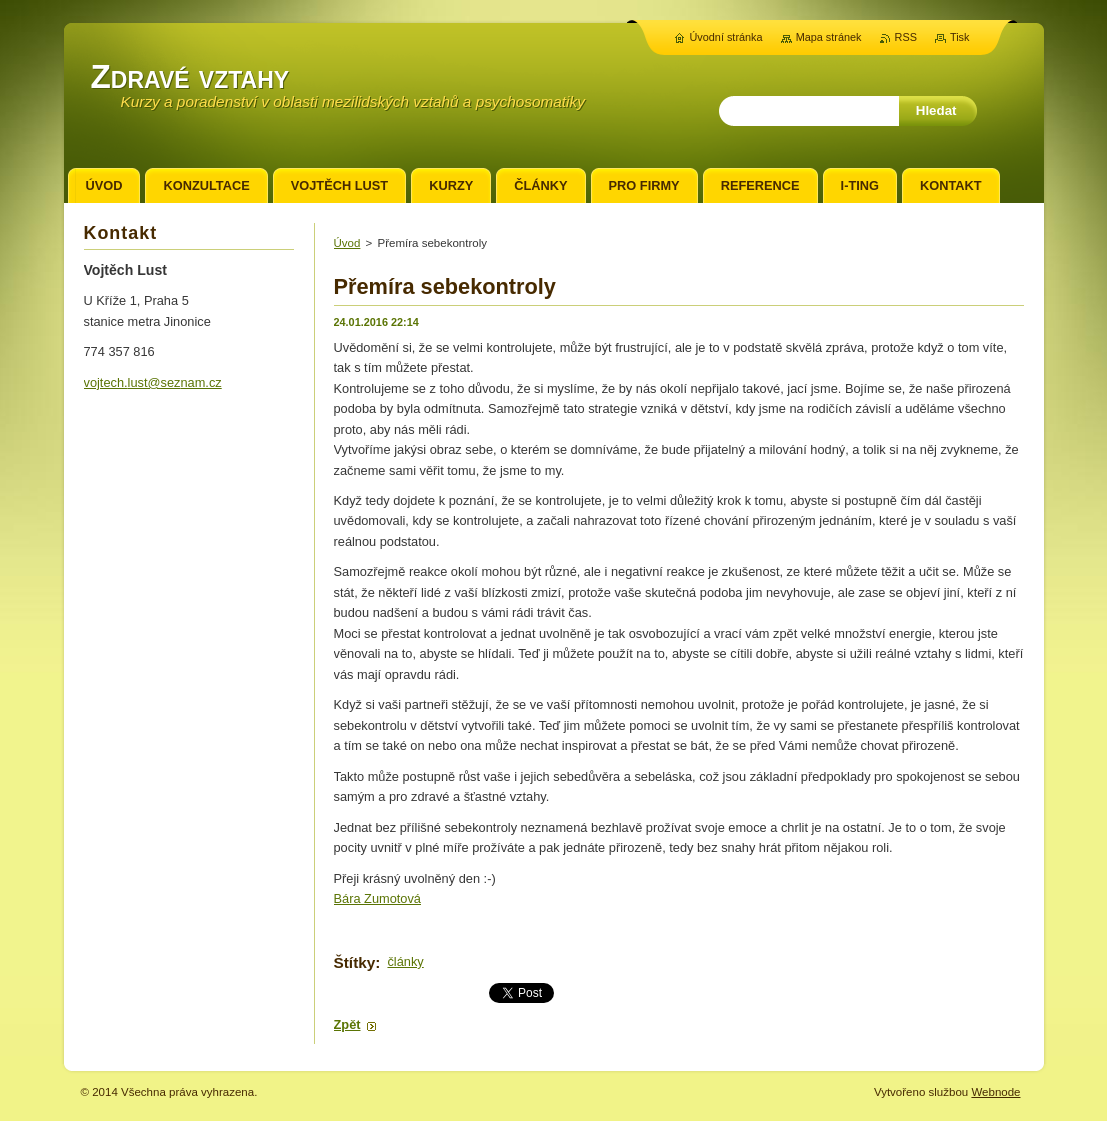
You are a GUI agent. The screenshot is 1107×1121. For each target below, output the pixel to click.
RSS (906, 37)
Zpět (347, 1024)
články (405, 961)
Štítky (355, 962)
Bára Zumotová (378, 898)
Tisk (960, 37)
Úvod (347, 243)
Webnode (995, 1092)
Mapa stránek (829, 37)
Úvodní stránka (725, 37)
